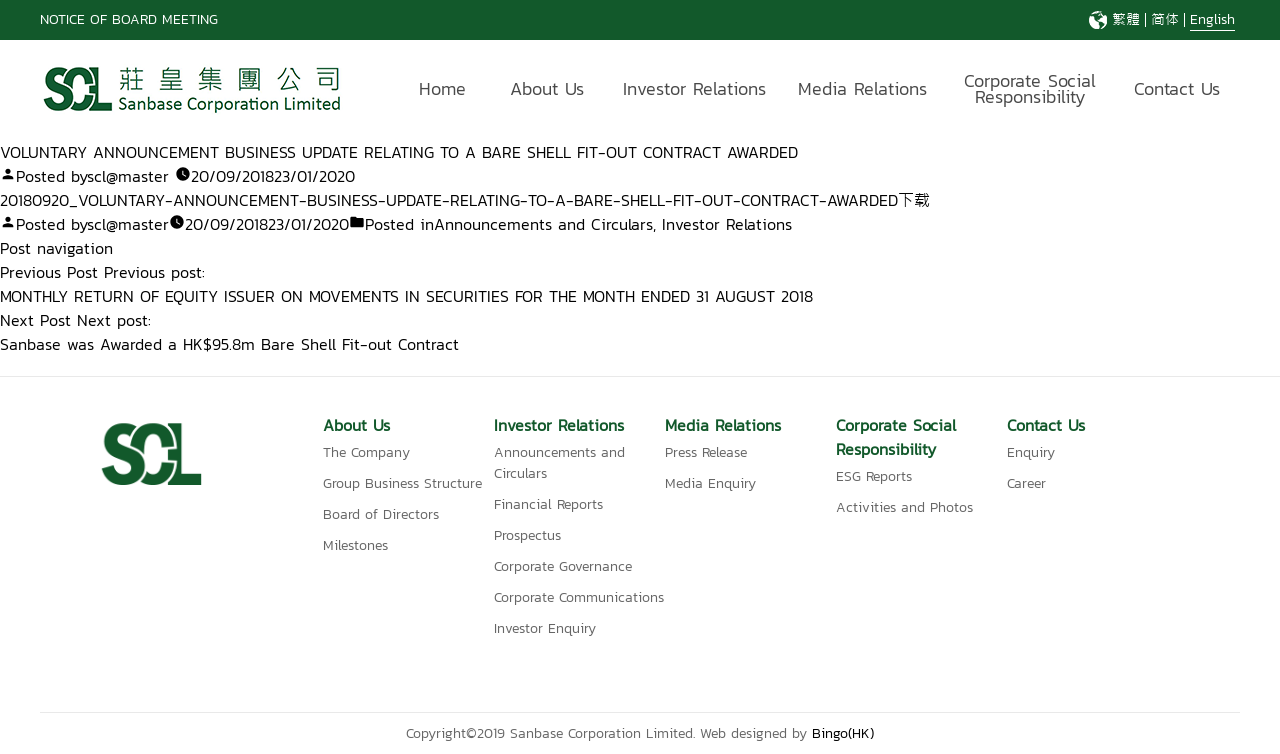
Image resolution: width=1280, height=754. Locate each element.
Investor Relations (694, 88)
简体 (1165, 19)
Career (1026, 483)
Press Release (706, 452)
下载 (914, 200)
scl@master (128, 176)
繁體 (1126, 19)
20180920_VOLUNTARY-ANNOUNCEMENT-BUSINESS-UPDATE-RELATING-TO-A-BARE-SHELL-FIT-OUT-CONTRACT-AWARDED (449, 200)
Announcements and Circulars (543, 224)
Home (442, 88)
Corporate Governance (563, 566)
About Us (547, 88)
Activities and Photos (904, 507)
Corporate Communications (579, 597)
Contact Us (1177, 88)
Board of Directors (381, 514)
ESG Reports (874, 476)
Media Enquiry (710, 483)
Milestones (355, 545)
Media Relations (862, 88)
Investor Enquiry (545, 628)
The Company (366, 452)
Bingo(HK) (843, 733)
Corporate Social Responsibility (1030, 91)
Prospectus (527, 535)
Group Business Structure (402, 483)
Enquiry (1031, 452)
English (1212, 19)
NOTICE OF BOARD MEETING (129, 19)
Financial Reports (548, 504)
